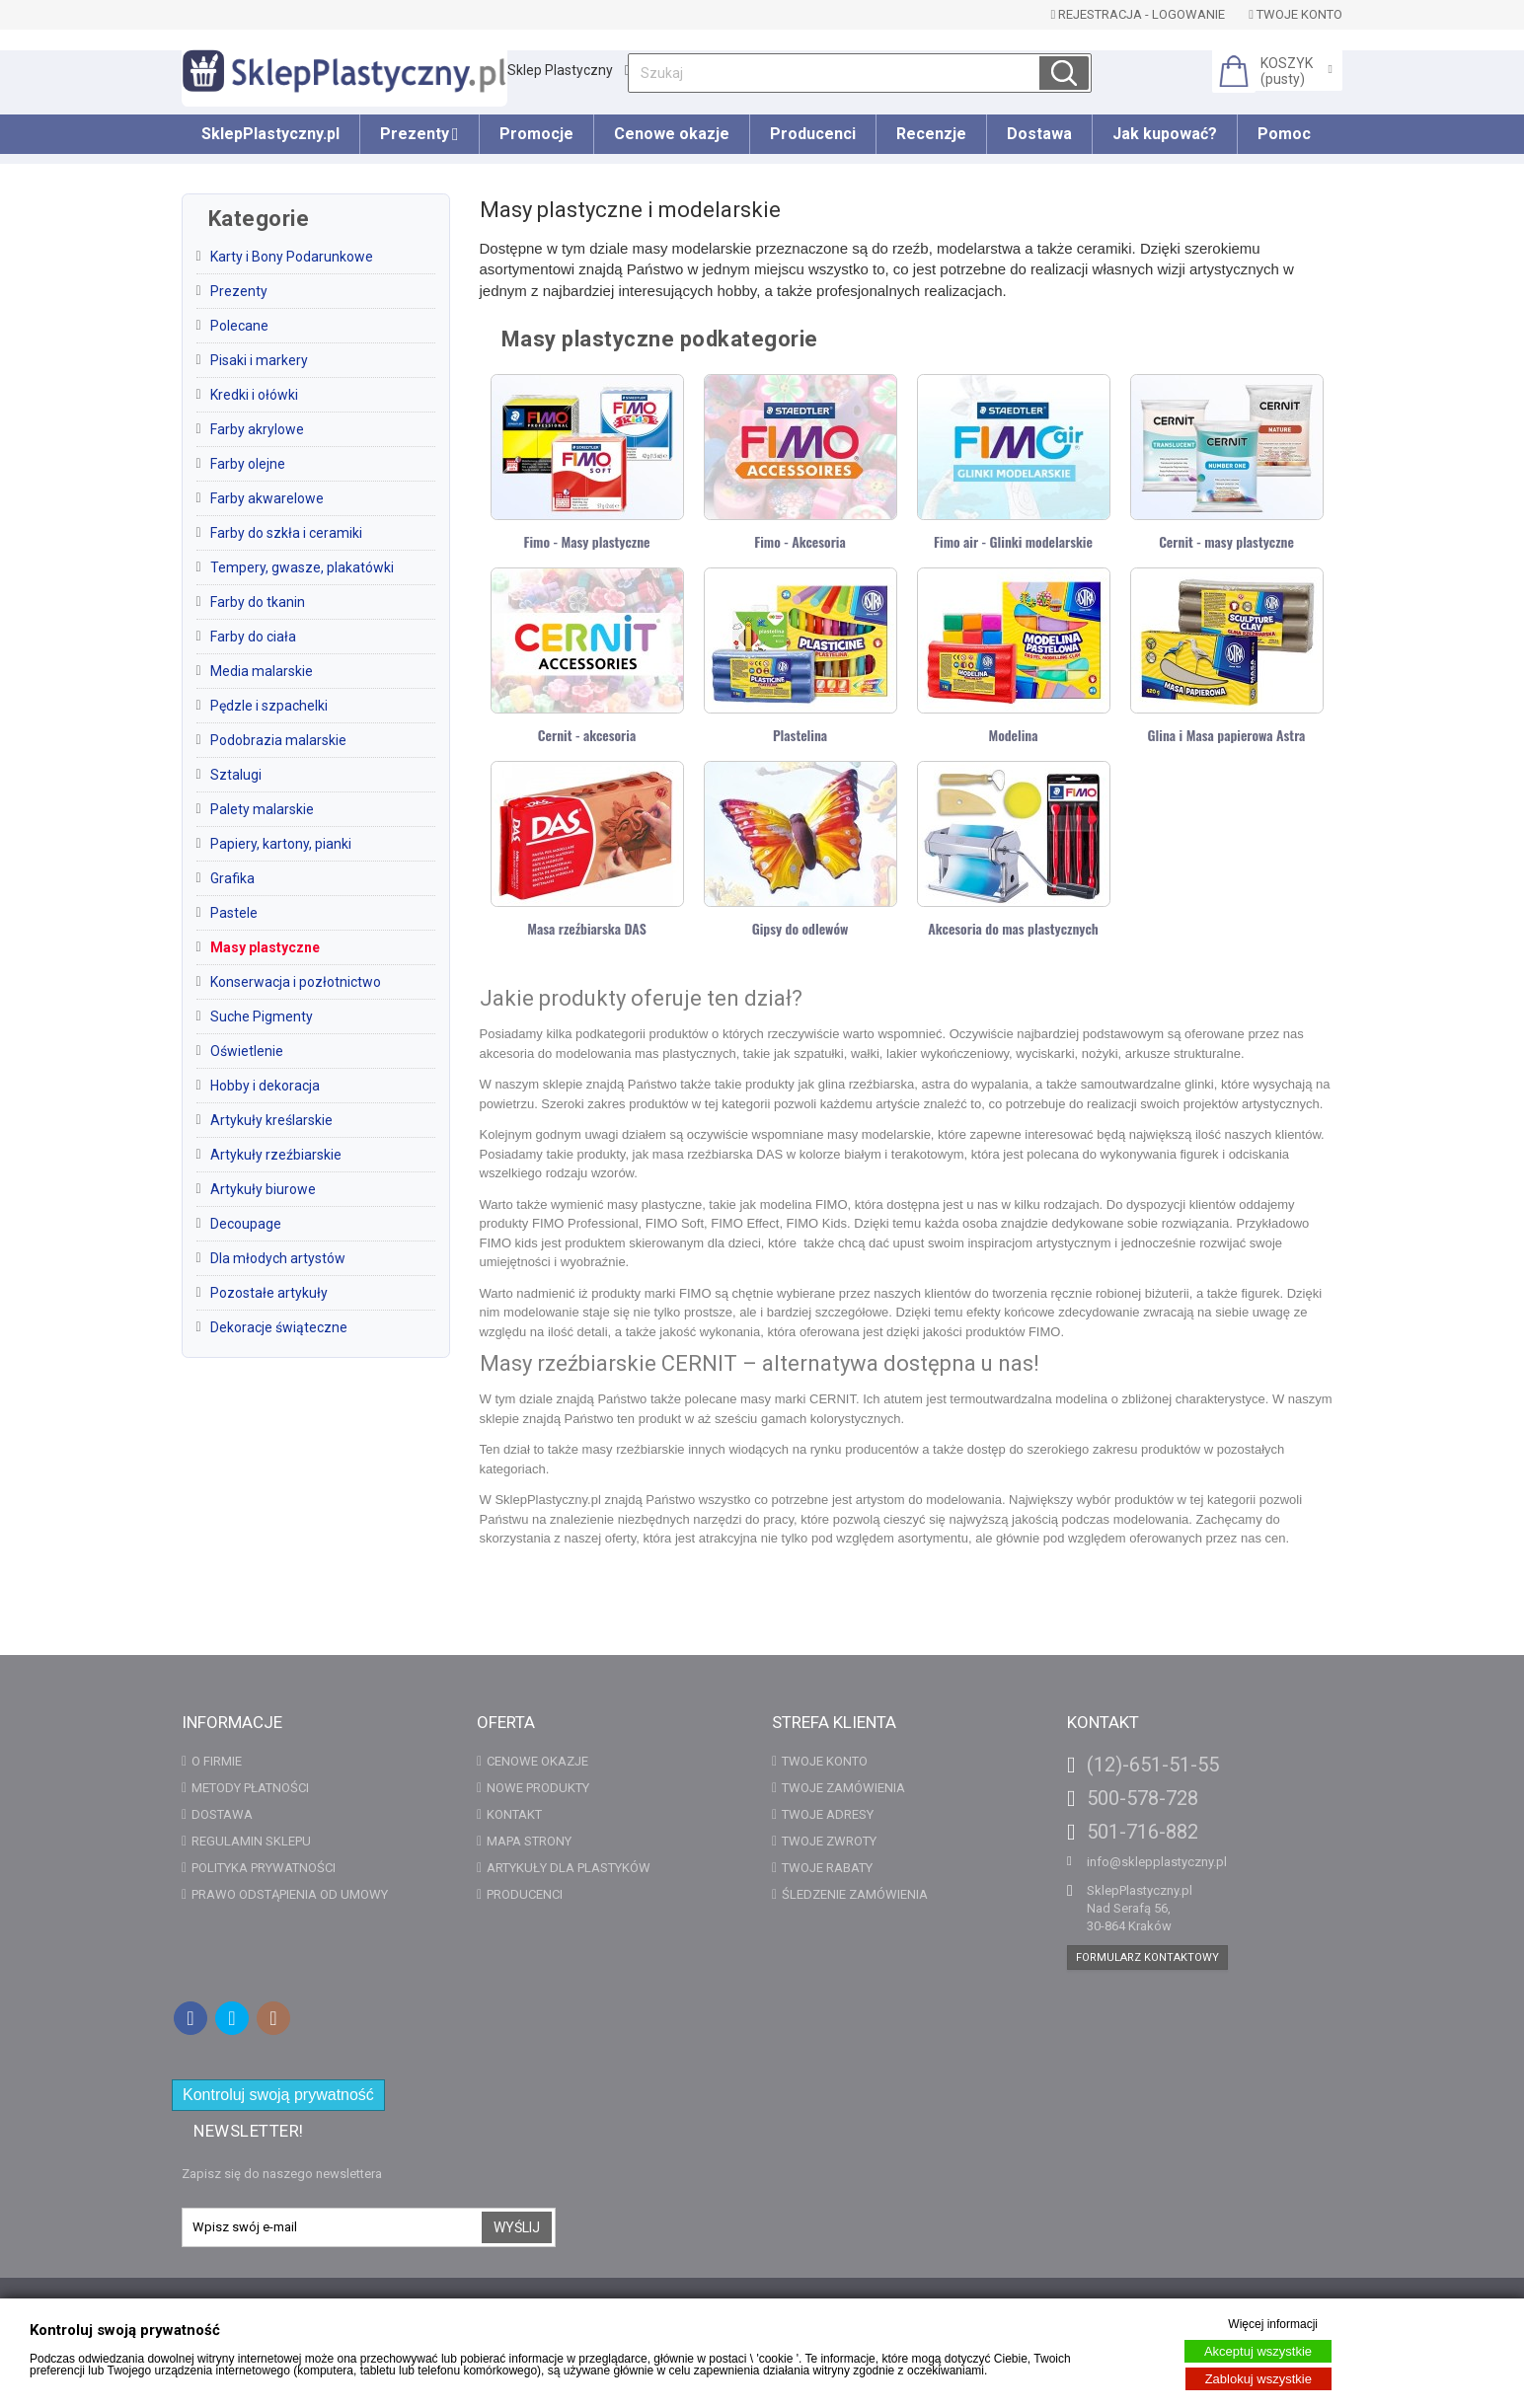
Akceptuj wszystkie (1258, 2351)
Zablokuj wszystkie (1258, 2378)
